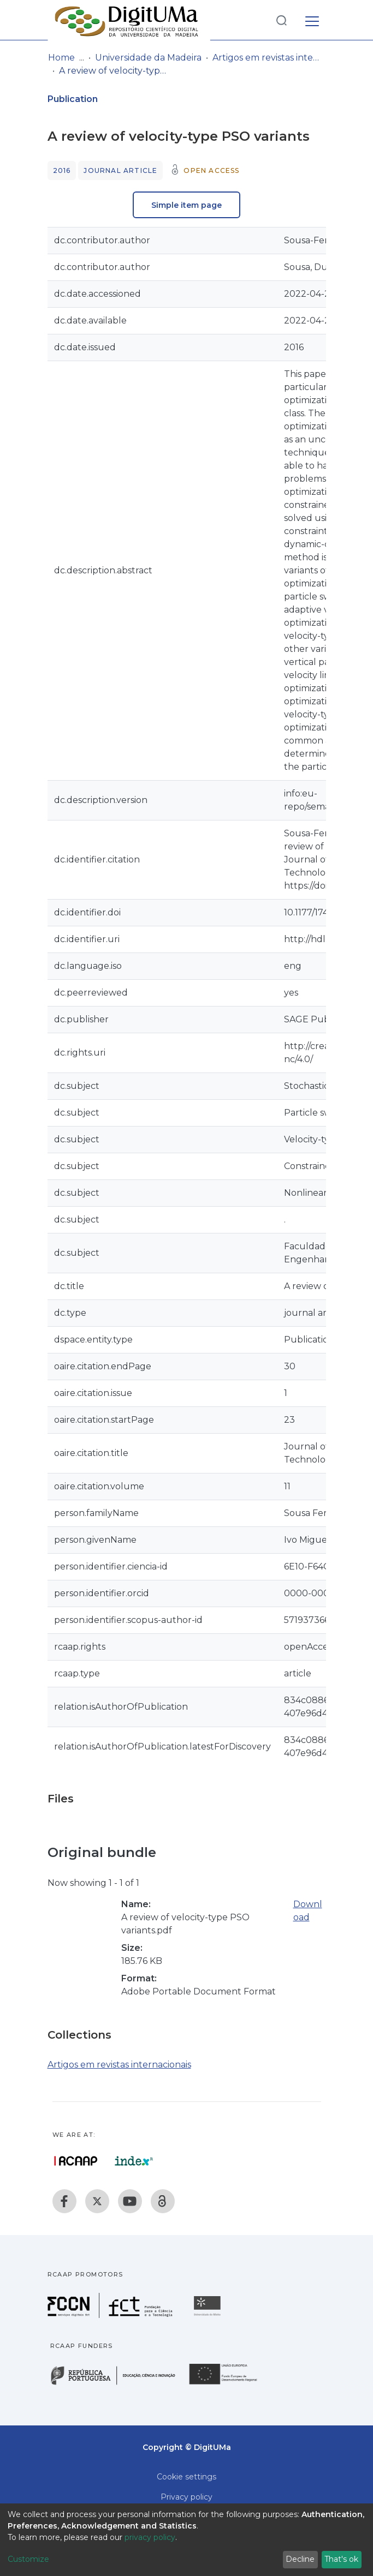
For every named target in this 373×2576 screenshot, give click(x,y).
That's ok (341, 2559)
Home (61, 57)
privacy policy (150, 2537)
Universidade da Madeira (148, 57)
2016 (62, 170)
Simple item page (186, 205)
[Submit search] (281, 20)
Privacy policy (186, 2497)
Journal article (120, 170)
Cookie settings (186, 2477)
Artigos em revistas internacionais (267, 57)
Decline (300, 2559)
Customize (28, 2559)
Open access (211, 170)
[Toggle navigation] (312, 20)
